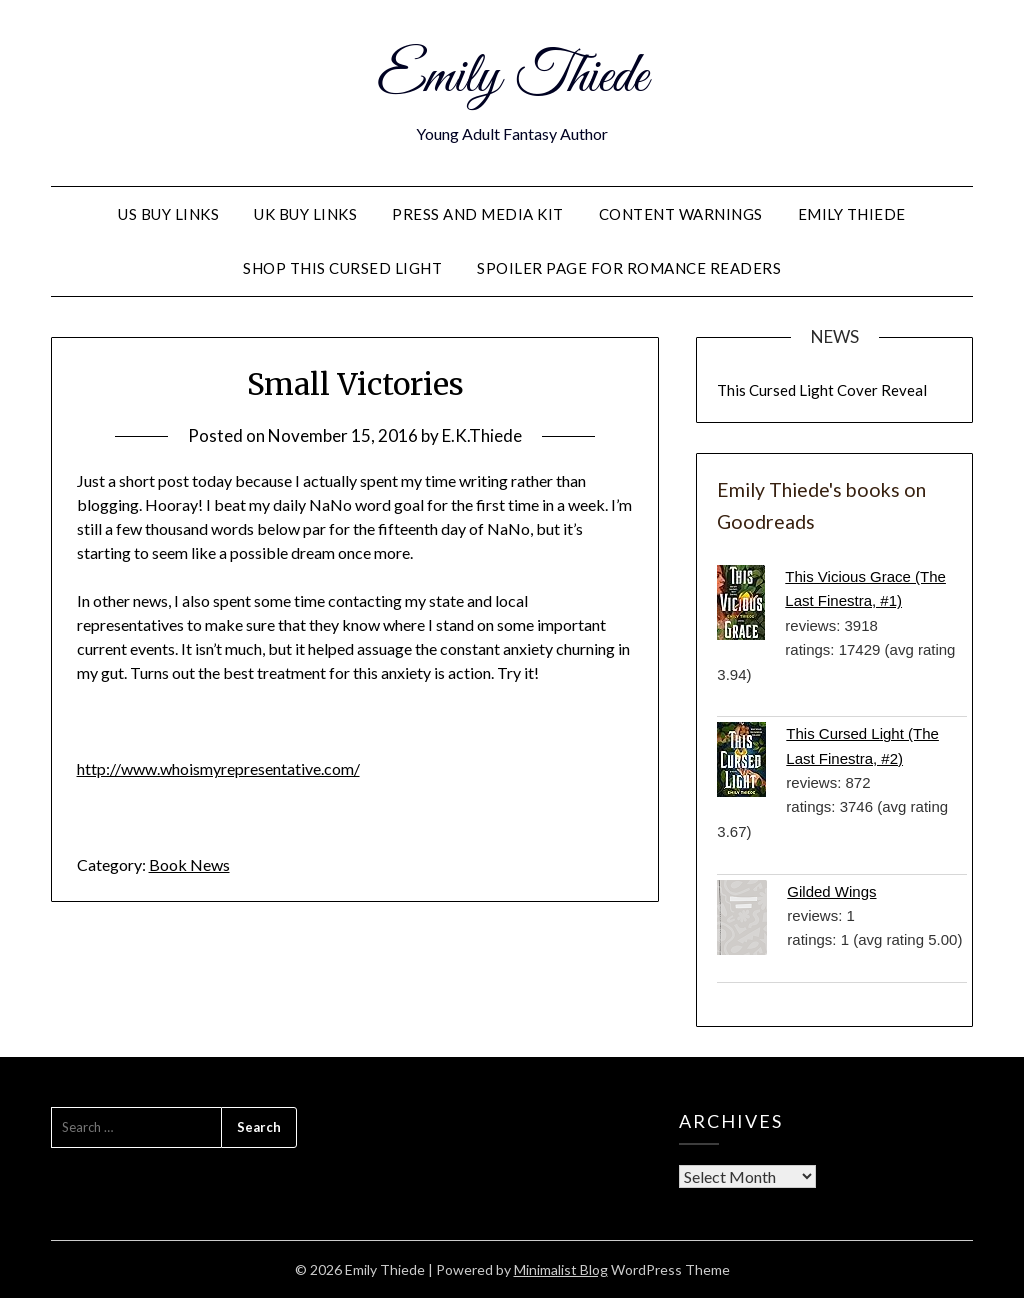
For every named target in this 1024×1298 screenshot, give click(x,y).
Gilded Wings (831, 891)
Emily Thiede (512, 78)
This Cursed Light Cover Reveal (822, 390)
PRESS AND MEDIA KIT (478, 214)
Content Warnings (681, 214)
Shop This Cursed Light (342, 268)
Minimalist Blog (561, 1269)
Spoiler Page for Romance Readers (629, 268)
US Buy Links (168, 214)
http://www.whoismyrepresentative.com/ (218, 768)
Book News (189, 864)
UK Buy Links (305, 214)
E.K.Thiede (482, 435)
